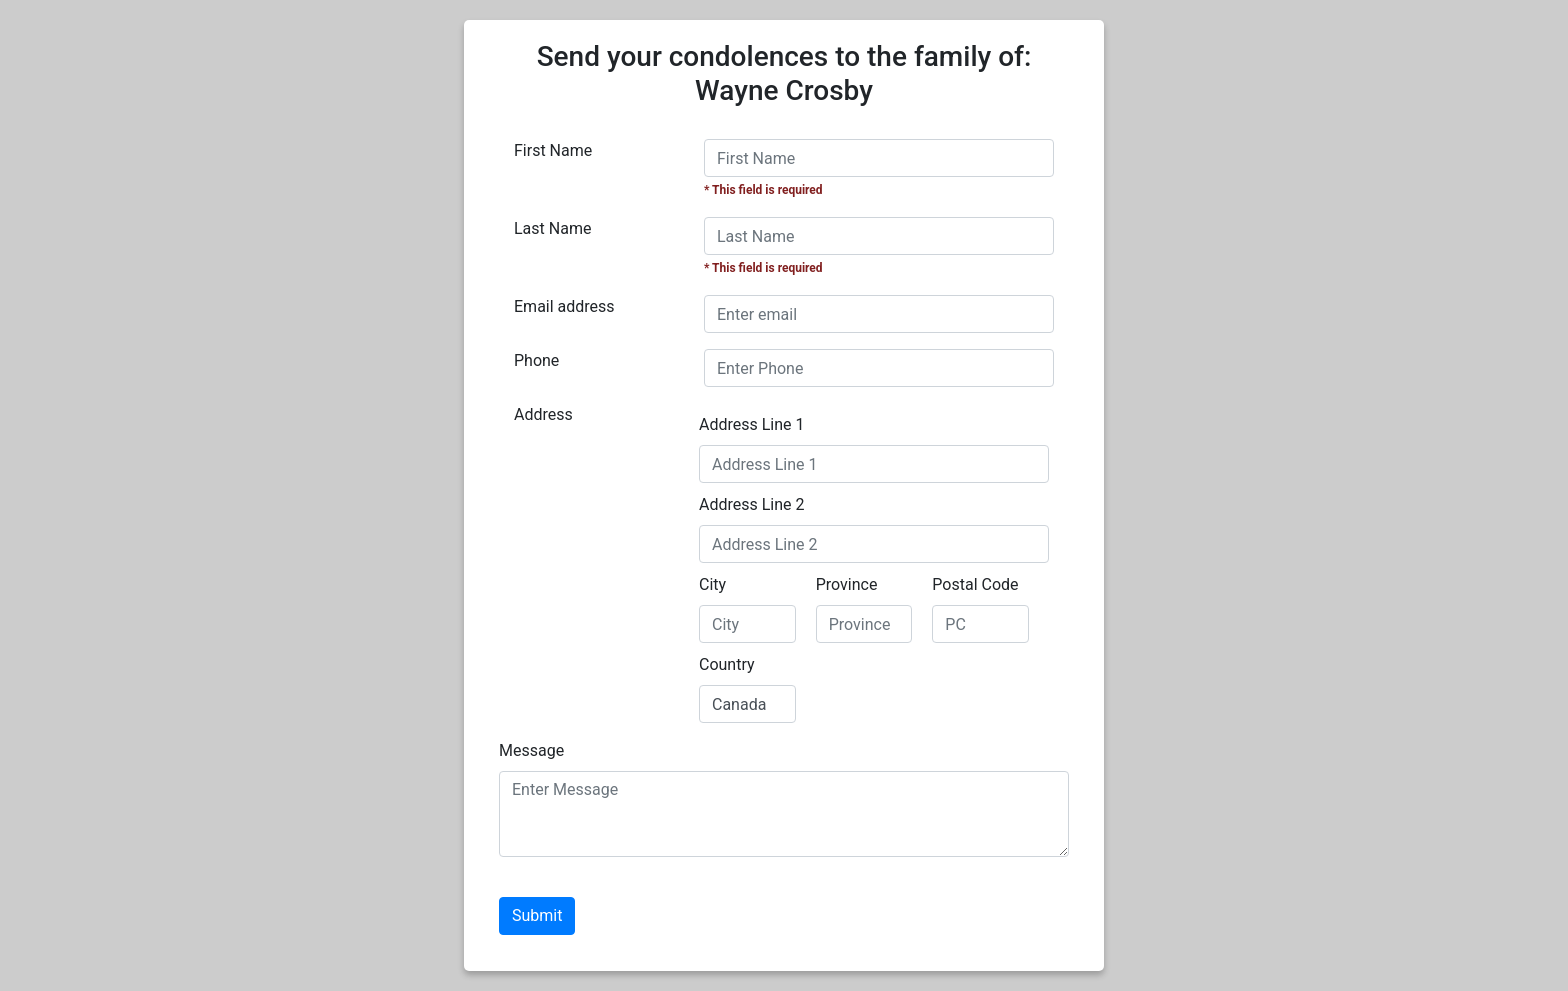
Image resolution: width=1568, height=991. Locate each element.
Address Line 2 (752, 504)
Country (727, 664)
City (712, 584)
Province (847, 584)
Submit (537, 915)
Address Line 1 (752, 424)
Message (531, 750)
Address (543, 414)
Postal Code (975, 584)
